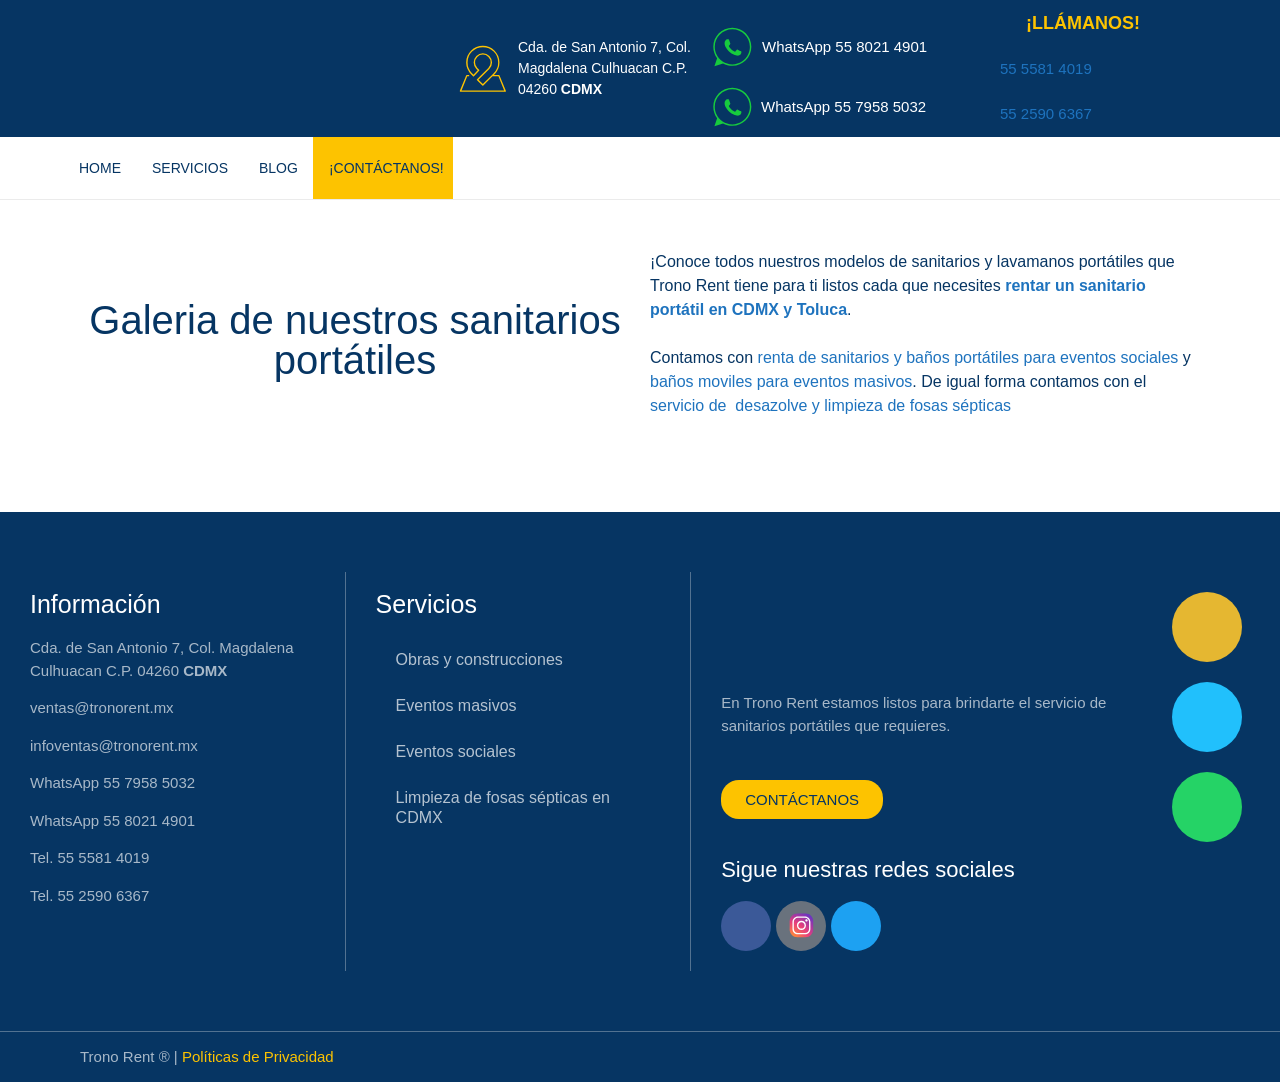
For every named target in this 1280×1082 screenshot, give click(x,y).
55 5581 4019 (1046, 68)
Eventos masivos (456, 705)
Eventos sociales (456, 751)
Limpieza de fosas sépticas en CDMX (503, 807)
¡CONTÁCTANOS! (386, 168)
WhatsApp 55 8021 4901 (844, 46)
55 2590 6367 (1046, 113)
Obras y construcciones (479, 659)
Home (100, 168)
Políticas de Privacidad (258, 1056)
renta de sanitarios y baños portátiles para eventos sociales (968, 357)
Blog (278, 168)
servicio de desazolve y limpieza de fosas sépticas (830, 405)
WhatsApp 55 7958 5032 (843, 106)
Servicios (190, 168)
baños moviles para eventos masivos (781, 381)
